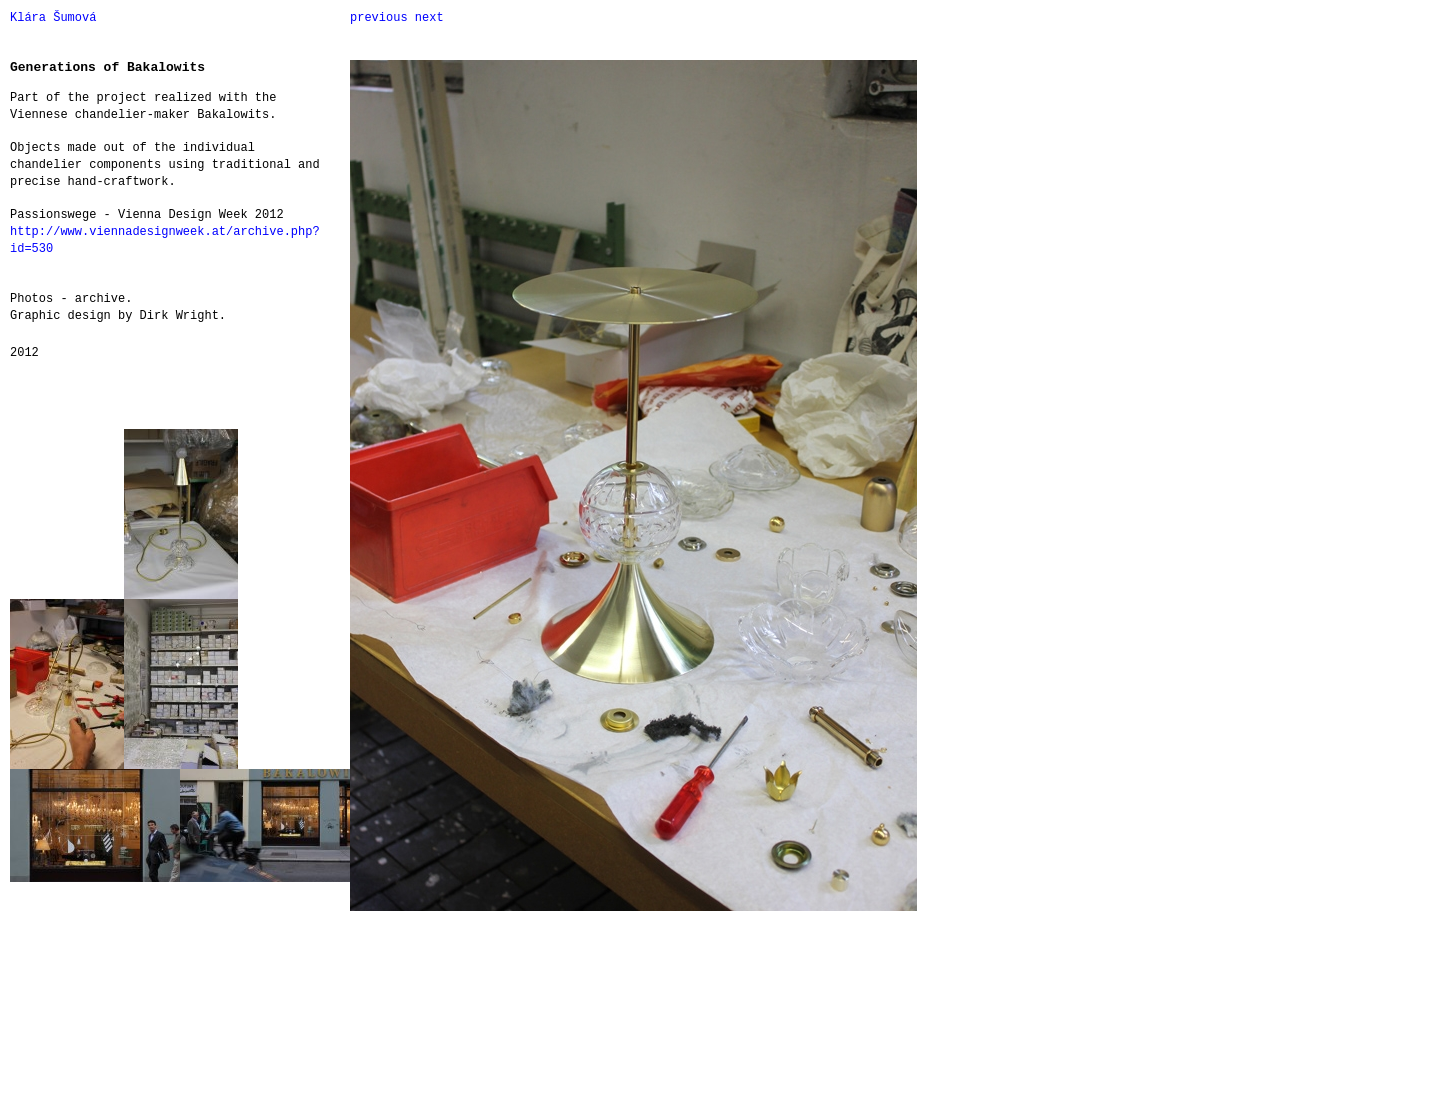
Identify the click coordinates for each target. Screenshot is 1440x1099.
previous (379, 18)
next (429, 18)
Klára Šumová (53, 18)
